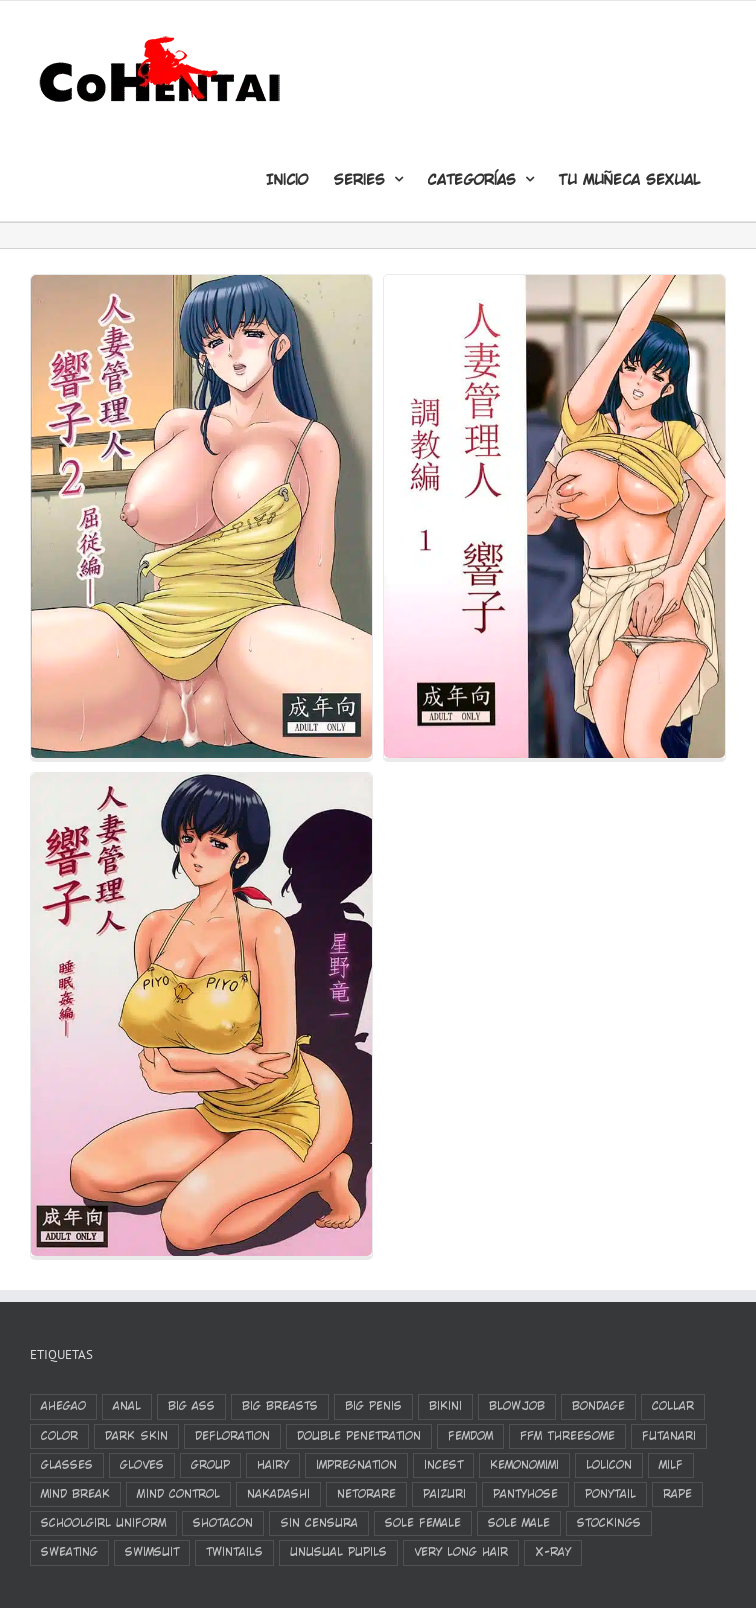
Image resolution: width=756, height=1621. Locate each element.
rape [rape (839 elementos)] (677, 1494)
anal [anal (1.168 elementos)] (127, 1406)
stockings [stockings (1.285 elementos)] (609, 1523)
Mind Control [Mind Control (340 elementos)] (178, 1494)
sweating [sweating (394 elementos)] (69, 1552)
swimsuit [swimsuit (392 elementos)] (152, 1552)
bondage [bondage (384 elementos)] (598, 1406)
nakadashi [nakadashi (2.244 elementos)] (278, 1494)
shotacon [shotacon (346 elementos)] (223, 1523)
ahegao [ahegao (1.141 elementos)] (63, 1406)
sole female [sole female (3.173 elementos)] (423, 1523)
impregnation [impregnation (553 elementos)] (356, 1465)
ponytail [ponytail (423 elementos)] (610, 1494)
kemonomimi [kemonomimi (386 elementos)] (524, 1465)
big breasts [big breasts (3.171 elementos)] (280, 1406)
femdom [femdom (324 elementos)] (470, 1436)
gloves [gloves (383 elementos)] (142, 1465)
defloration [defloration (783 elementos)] (232, 1436)
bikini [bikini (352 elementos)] (445, 1406)
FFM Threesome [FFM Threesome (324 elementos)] (567, 1436)
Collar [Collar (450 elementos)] (673, 1406)
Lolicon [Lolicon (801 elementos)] (609, 1465)
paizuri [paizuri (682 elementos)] (444, 1494)
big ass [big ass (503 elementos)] (191, 1406)
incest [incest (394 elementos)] (443, 1465)
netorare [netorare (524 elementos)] (366, 1494)
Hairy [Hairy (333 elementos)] (273, 1465)
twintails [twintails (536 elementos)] (234, 1552)
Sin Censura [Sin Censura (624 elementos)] (319, 1523)
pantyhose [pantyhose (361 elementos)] (525, 1494)
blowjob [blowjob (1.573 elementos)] (517, 1406)
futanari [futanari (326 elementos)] (669, 1436)
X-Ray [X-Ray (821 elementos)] (553, 1552)
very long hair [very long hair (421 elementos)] (461, 1552)
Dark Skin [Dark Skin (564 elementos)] (136, 1436)
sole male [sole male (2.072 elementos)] (519, 1523)
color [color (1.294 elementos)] (59, 1436)
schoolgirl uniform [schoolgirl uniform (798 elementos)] (103, 1523)
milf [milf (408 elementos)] (671, 1465)
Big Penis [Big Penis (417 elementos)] (373, 1406)
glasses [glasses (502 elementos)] (67, 1465)
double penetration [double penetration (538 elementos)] (359, 1436)
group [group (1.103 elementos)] (210, 1465)
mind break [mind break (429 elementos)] (75, 1494)
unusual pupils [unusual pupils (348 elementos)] (338, 1552)
